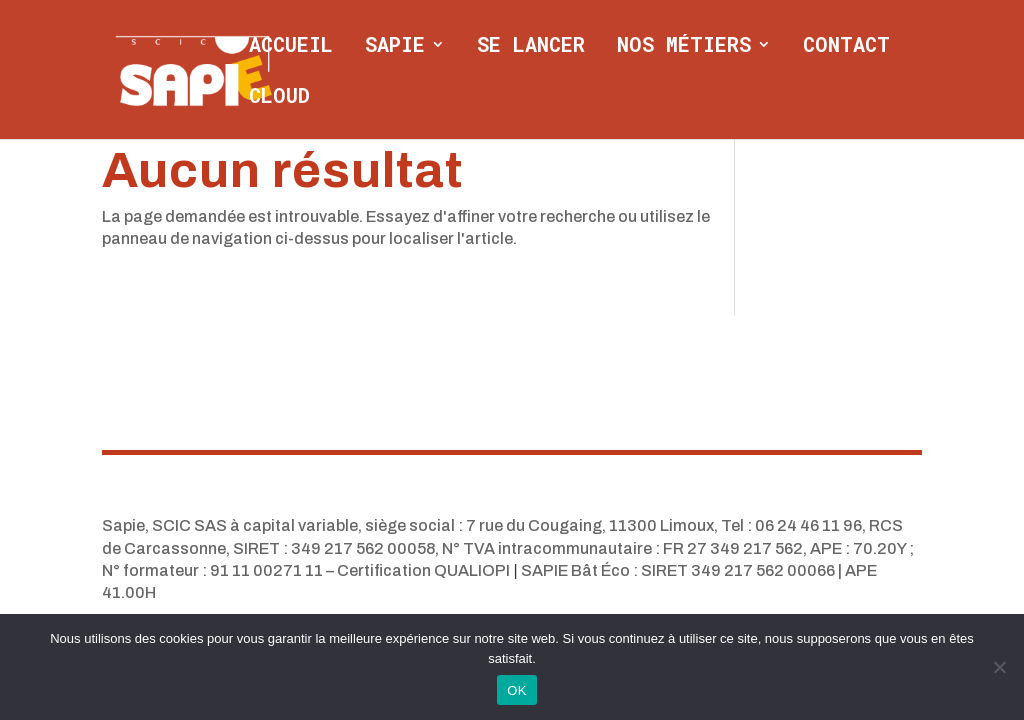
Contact (846, 47)
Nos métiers (684, 47)
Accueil (291, 47)
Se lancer (531, 47)
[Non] (999, 667)
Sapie (395, 47)
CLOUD (279, 98)
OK (516, 690)
